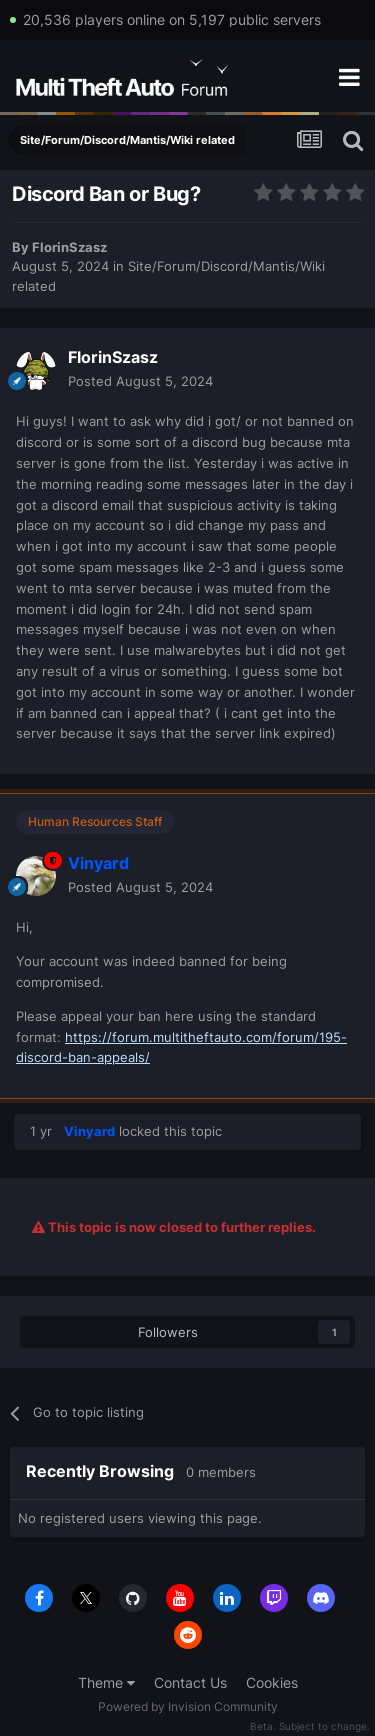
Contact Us (190, 1682)
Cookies (272, 1682)
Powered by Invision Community (188, 1706)
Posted (140, 381)
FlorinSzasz (69, 247)
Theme (106, 1682)
